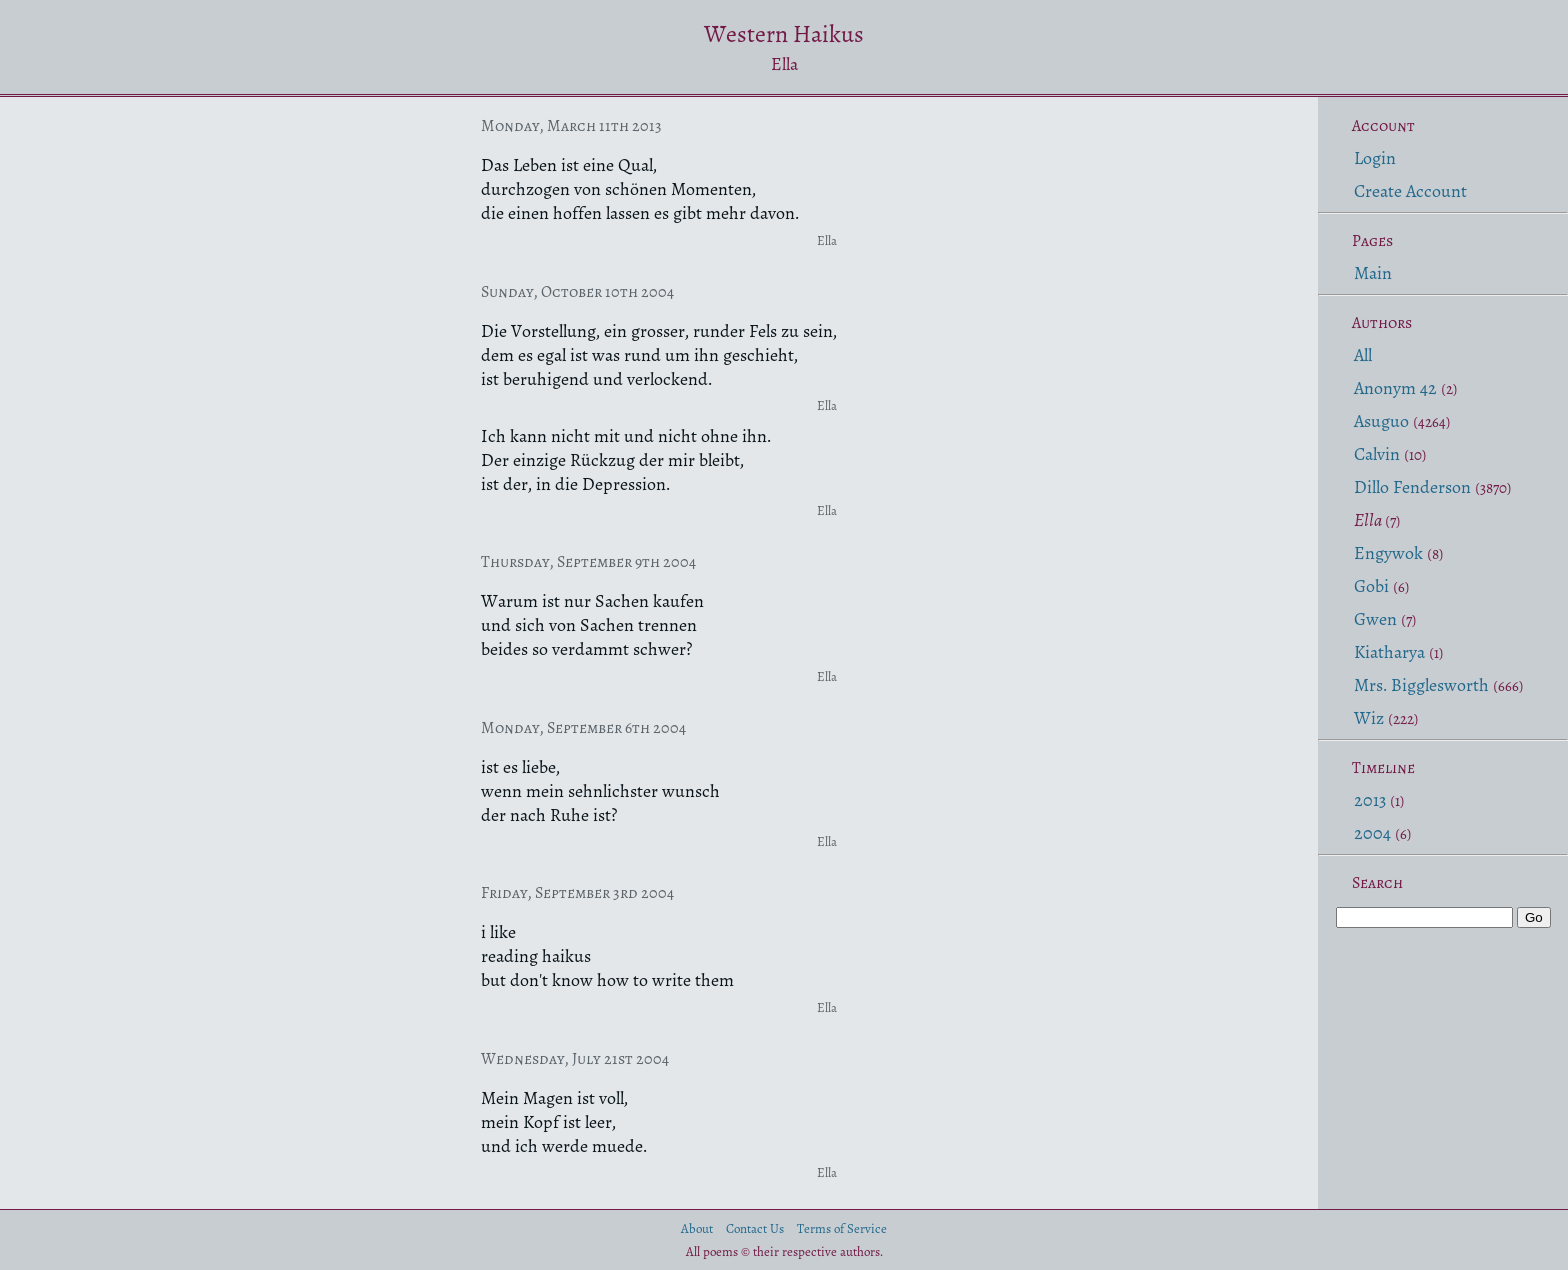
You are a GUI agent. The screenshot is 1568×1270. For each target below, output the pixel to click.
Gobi (1371, 586)
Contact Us (755, 1228)
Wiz (1369, 718)
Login (1375, 158)
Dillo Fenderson (1412, 487)
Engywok (1388, 553)
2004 (1372, 833)
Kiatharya (1389, 652)
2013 (1370, 800)
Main (1373, 273)
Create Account (1410, 191)
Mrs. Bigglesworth (1421, 685)
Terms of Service (842, 1228)
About (697, 1228)
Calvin (1377, 454)
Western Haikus (784, 34)
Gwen (1375, 619)
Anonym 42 (1395, 388)
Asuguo (1381, 421)
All (1363, 355)
